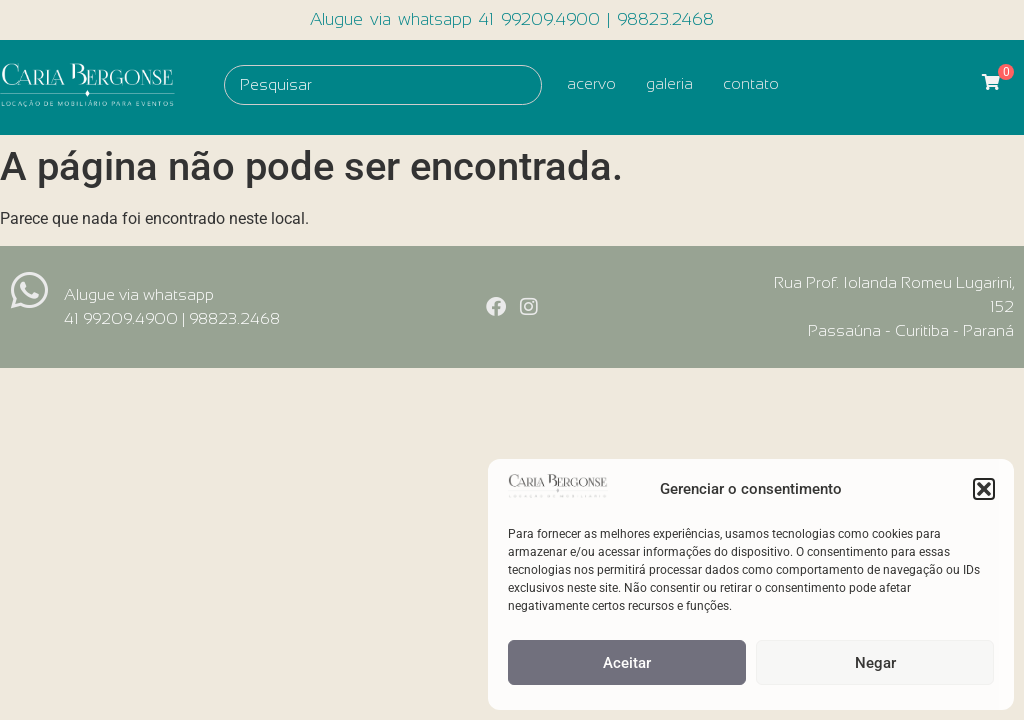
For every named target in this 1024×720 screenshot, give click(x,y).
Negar (875, 663)
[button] (984, 489)
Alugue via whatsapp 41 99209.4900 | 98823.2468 (512, 19)
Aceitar (627, 663)
